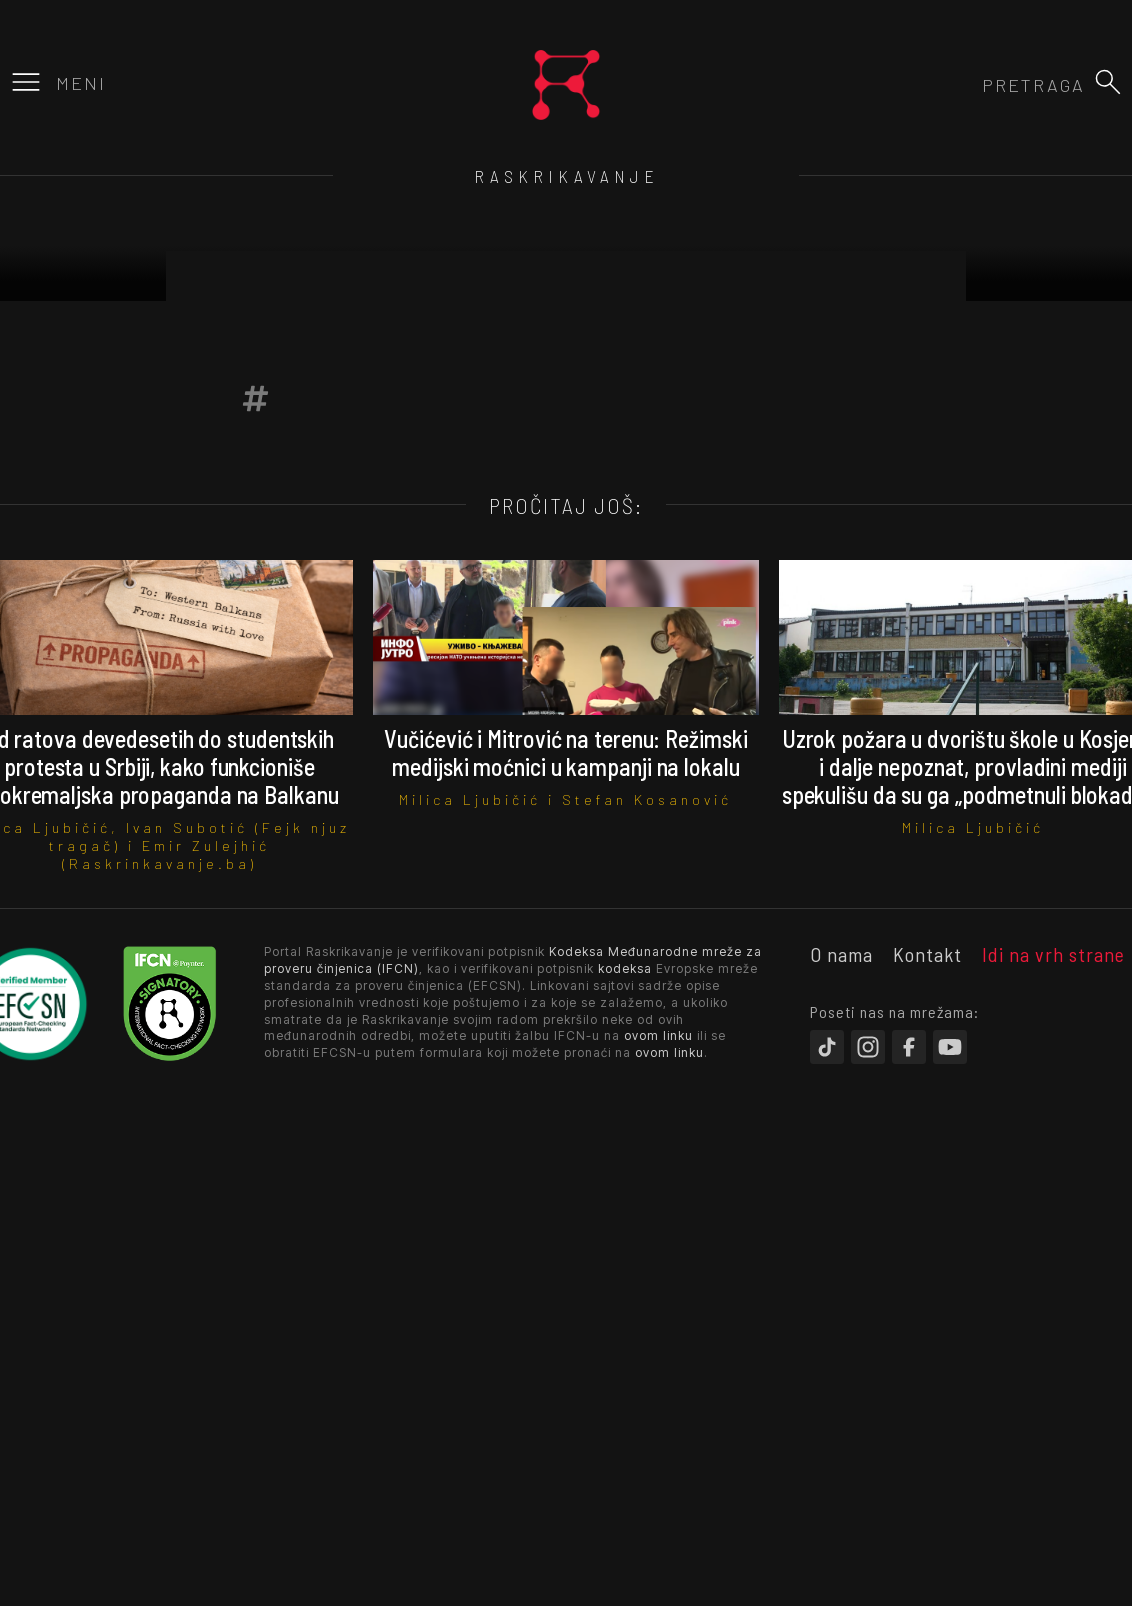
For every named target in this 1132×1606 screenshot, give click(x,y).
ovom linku (658, 1035)
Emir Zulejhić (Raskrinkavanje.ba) (166, 854)
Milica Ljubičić (470, 799)
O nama (841, 954)
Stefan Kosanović (647, 799)
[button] (1108, 82)
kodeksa (625, 968)
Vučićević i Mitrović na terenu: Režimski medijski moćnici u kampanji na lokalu (565, 752)
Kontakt (927, 954)
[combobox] (977, 85)
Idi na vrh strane (1053, 954)
